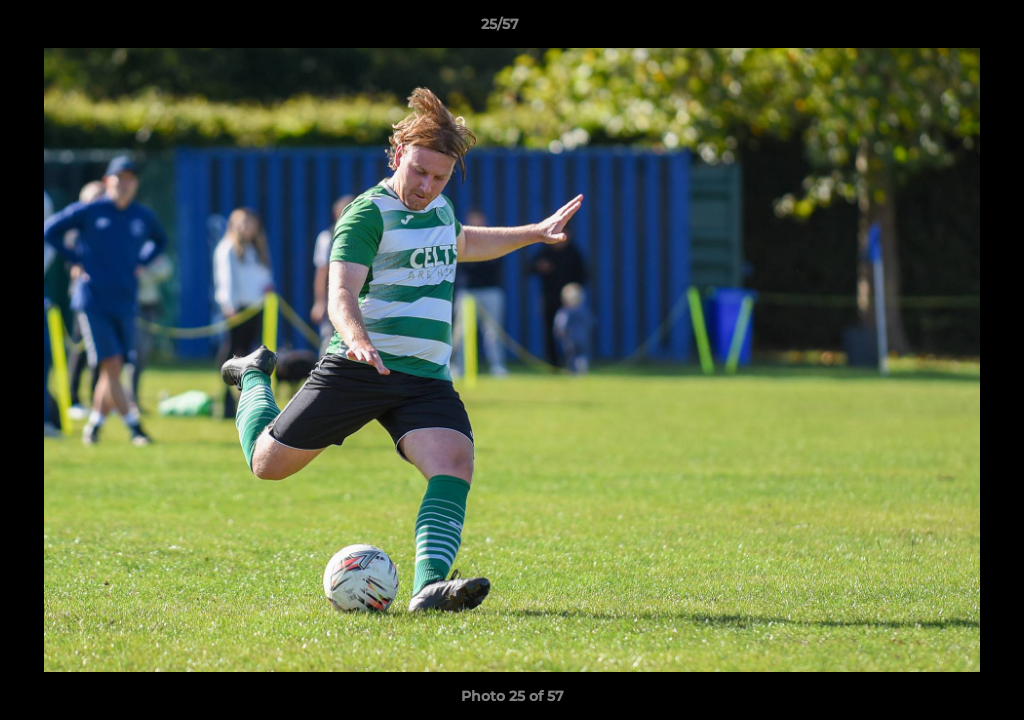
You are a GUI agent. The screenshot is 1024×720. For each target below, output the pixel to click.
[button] (940, 29)
